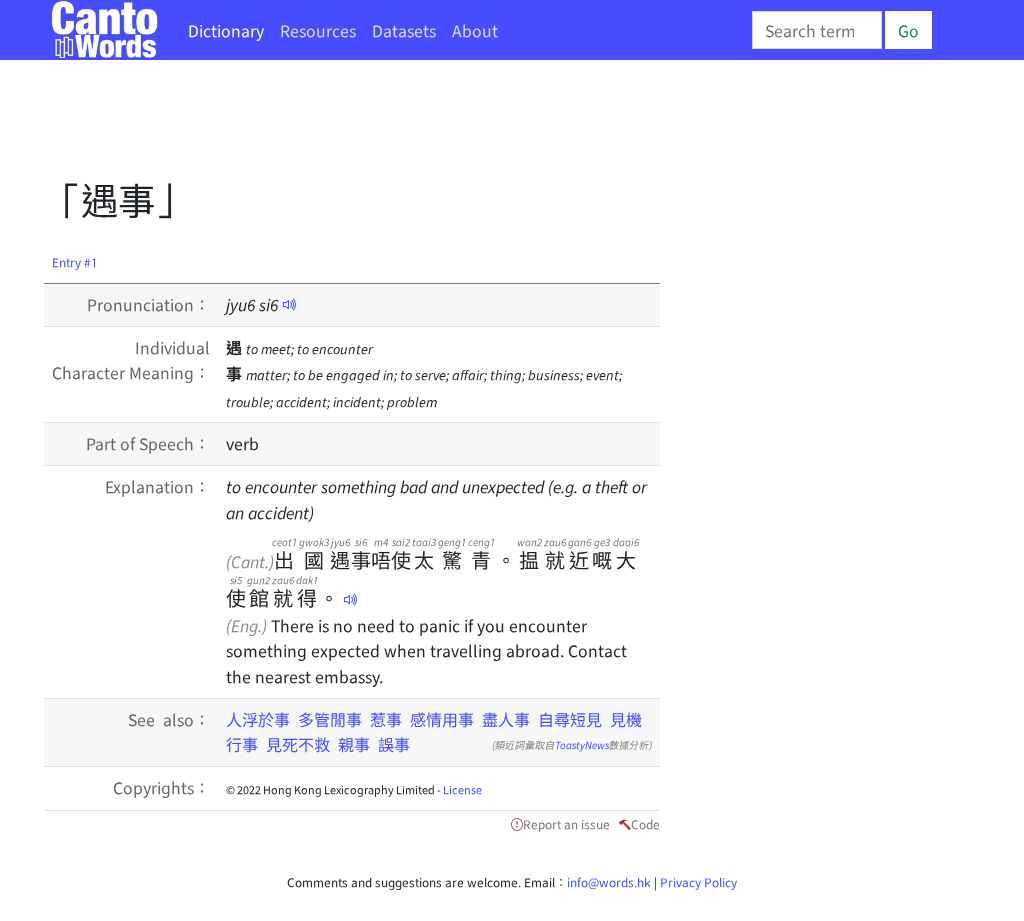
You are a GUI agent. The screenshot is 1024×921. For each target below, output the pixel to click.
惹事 (386, 719)
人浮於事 (258, 719)
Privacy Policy (698, 881)
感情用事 (442, 719)
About (475, 30)
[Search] (817, 30)
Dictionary (226, 30)
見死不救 (298, 744)
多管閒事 (330, 719)
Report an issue (566, 823)
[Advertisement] (408, 125)
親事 (354, 744)
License (462, 789)
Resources (318, 30)
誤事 (394, 744)
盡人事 (506, 719)
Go (908, 30)
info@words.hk (609, 881)
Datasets (404, 30)
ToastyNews (582, 744)
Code (645, 823)
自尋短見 (570, 719)
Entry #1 (75, 261)
